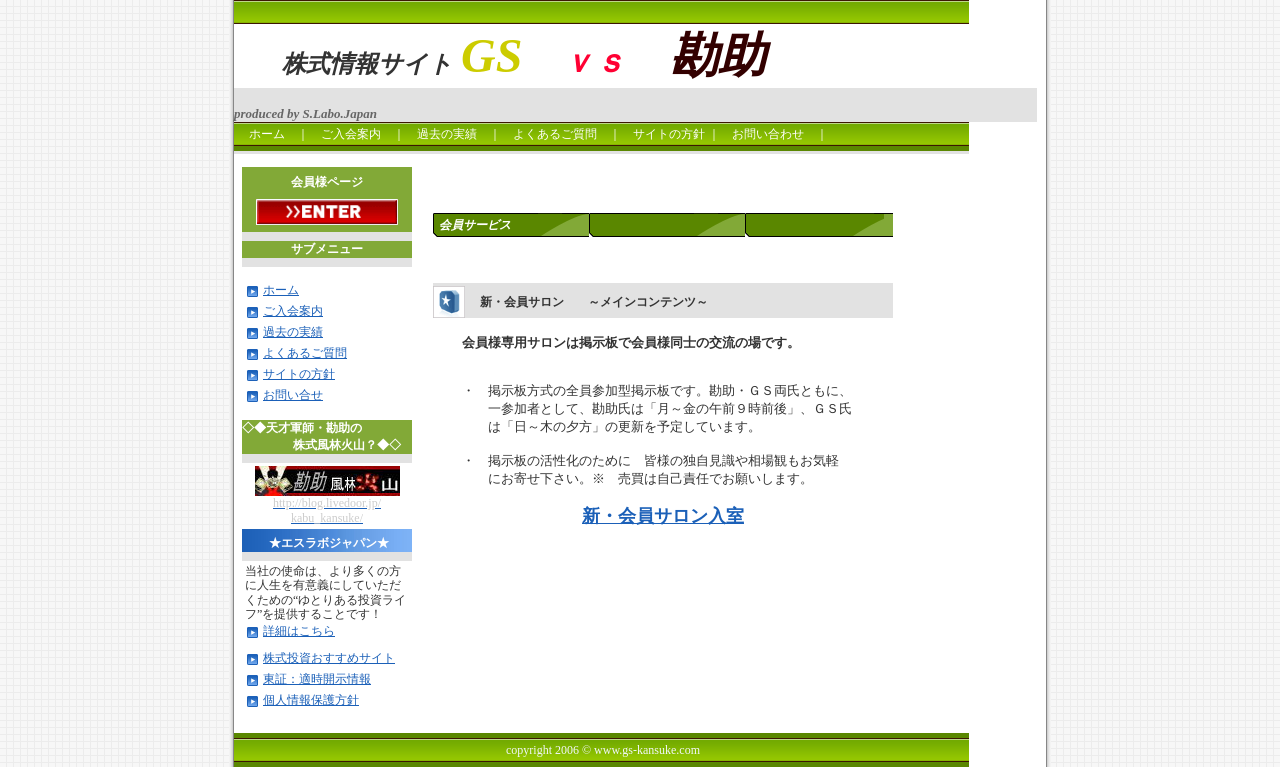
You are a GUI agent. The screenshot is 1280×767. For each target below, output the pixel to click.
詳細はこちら (299, 631)
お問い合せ (293, 395)
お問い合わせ (774, 134)
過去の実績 (447, 134)
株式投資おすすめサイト (329, 658)
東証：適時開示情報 (317, 679)
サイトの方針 (669, 134)
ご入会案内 (351, 134)
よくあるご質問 (555, 134)
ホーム (261, 134)
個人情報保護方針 (311, 700)
